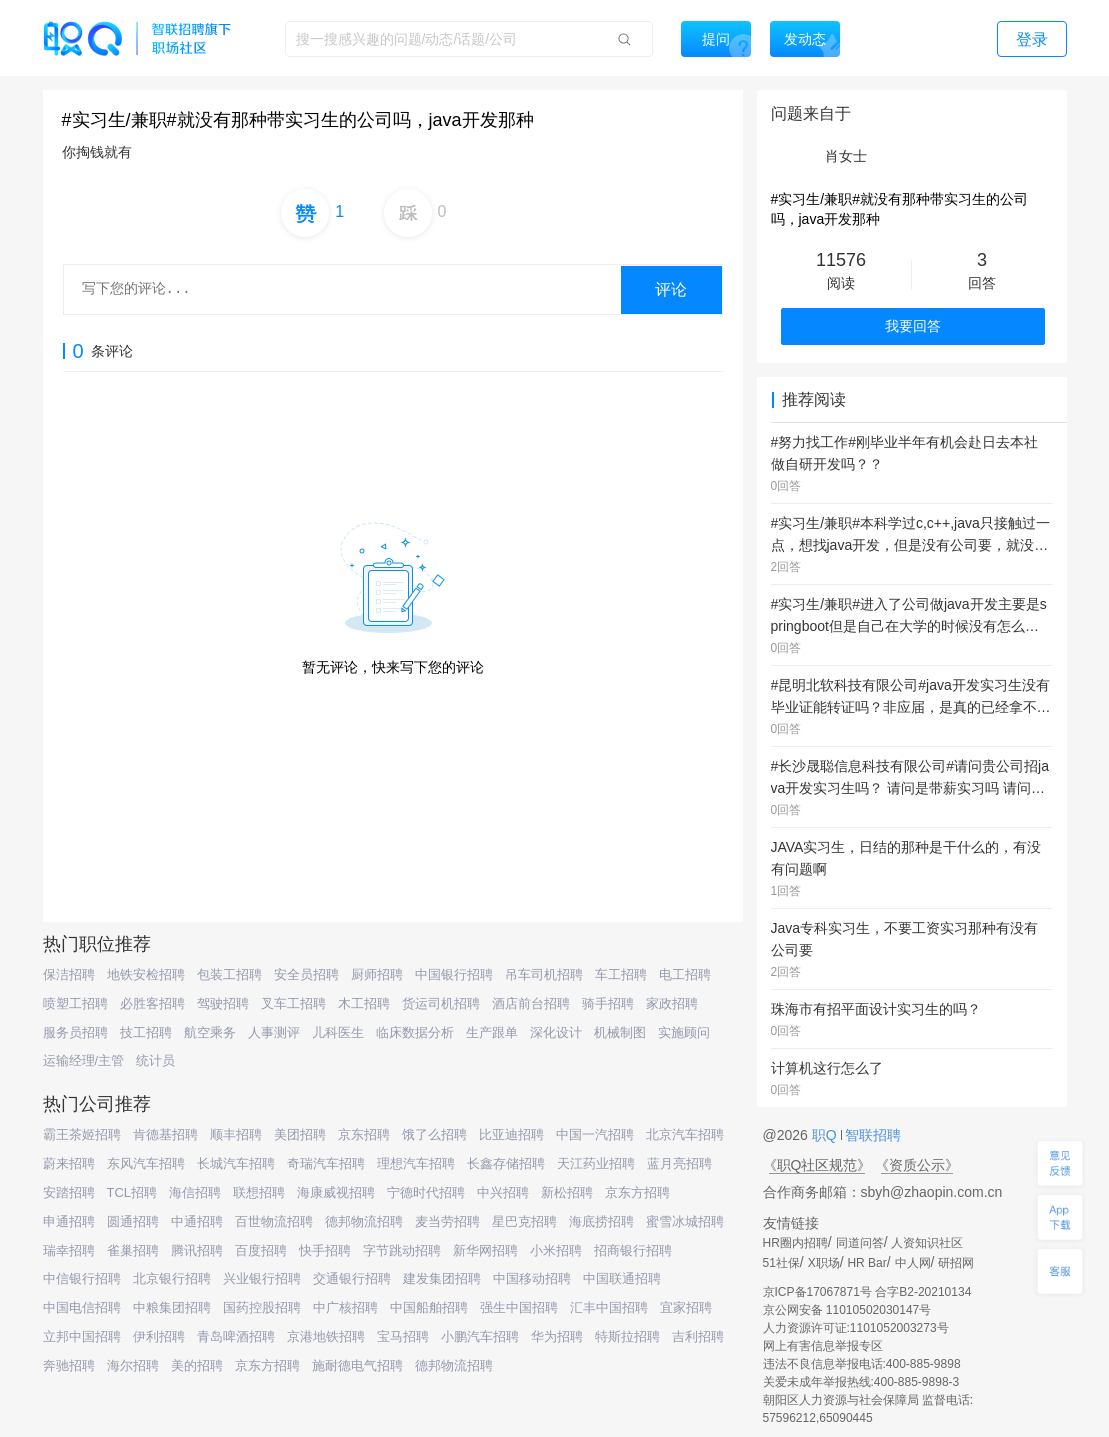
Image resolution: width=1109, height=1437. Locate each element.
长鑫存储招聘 (506, 1163)
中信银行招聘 (82, 1278)
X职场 (824, 1263)
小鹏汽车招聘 (480, 1336)
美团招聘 (300, 1134)
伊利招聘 (159, 1336)
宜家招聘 (686, 1307)
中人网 (913, 1263)
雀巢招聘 (133, 1250)
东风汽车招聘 (146, 1163)
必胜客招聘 (152, 1003)
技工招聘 (146, 1032)
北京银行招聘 (172, 1278)
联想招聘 (259, 1192)
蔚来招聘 (69, 1163)
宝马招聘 (403, 1336)
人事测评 (274, 1032)
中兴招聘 (503, 1192)
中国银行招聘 (454, 974)
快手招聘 (325, 1250)
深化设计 (556, 1032)
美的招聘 (197, 1365)
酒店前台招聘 (531, 1003)
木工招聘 (364, 1003)
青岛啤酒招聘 (236, 1336)
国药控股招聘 (262, 1307)
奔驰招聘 (69, 1365)
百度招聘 (261, 1250)
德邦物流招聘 (364, 1221)
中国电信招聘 (82, 1307)
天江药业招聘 (596, 1163)
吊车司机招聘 (544, 974)
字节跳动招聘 (402, 1250)
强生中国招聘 (519, 1307)
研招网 (956, 1263)
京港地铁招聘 (326, 1336)
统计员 (155, 1060)
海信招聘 (195, 1192)
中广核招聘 (345, 1307)
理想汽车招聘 (416, 1163)
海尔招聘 (133, 1365)
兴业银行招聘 (262, 1278)
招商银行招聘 (633, 1250)
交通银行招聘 (352, 1278)
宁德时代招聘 (426, 1192)
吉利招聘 (698, 1336)
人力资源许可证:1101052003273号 (856, 1328)
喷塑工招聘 (75, 1003)
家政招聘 (672, 1003)
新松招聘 (567, 1192)
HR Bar (866, 1263)
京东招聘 (364, 1134)
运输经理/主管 (84, 1060)
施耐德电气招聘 (357, 1365)
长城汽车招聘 (236, 1163)
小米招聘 (556, 1250)
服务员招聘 (75, 1032)
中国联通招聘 (622, 1278)
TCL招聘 (132, 1192)
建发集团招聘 (442, 1278)
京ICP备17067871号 (817, 1292)
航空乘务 (210, 1032)
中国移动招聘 (532, 1278)
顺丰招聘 (236, 1134)
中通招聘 (197, 1221)
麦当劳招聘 (447, 1221)
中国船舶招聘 (429, 1307)
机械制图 (620, 1032)
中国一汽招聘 (595, 1134)
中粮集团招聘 (172, 1307)
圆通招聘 (133, 1221)
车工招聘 (621, 974)
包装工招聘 (229, 974)
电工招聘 (685, 974)
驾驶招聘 (223, 1003)
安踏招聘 (69, 1192)
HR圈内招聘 (795, 1243)
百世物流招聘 (274, 1221)
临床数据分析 (415, 1032)
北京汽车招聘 (685, 1134)
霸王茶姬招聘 (82, 1134)
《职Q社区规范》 (817, 1165)
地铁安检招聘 (146, 974)
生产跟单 (492, 1032)
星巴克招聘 (524, 1221)
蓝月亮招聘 (679, 1163)
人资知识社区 (927, 1243)
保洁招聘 (69, 974)
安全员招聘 (306, 974)
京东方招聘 (637, 1192)
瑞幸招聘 (69, 1250)
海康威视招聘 (336, 1192)
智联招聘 (872, 1135)
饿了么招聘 (434, 1134)
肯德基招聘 (165, 1134)
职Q (826, 1135)
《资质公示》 (917, 1165)
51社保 (781, 1263)
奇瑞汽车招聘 (326, 1163)
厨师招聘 (377, 974)
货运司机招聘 (441, 1003)
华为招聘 (557, 1336)
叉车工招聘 (293, 1003)
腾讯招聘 (197, 1250)
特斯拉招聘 (627, 1336)
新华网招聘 (485, 1250)
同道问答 (860, 1243)
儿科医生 (338, 1032)
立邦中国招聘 (82, 1336)
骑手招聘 (608, 1003)
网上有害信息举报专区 (823, 1346)
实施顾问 (684, 1032)
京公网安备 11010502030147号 (847, 1310)
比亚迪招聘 (511, 1134)
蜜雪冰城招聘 (685, 1221)
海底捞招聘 (601, 1221)
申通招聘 (69, 1221)
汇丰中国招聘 (609, 1307)
